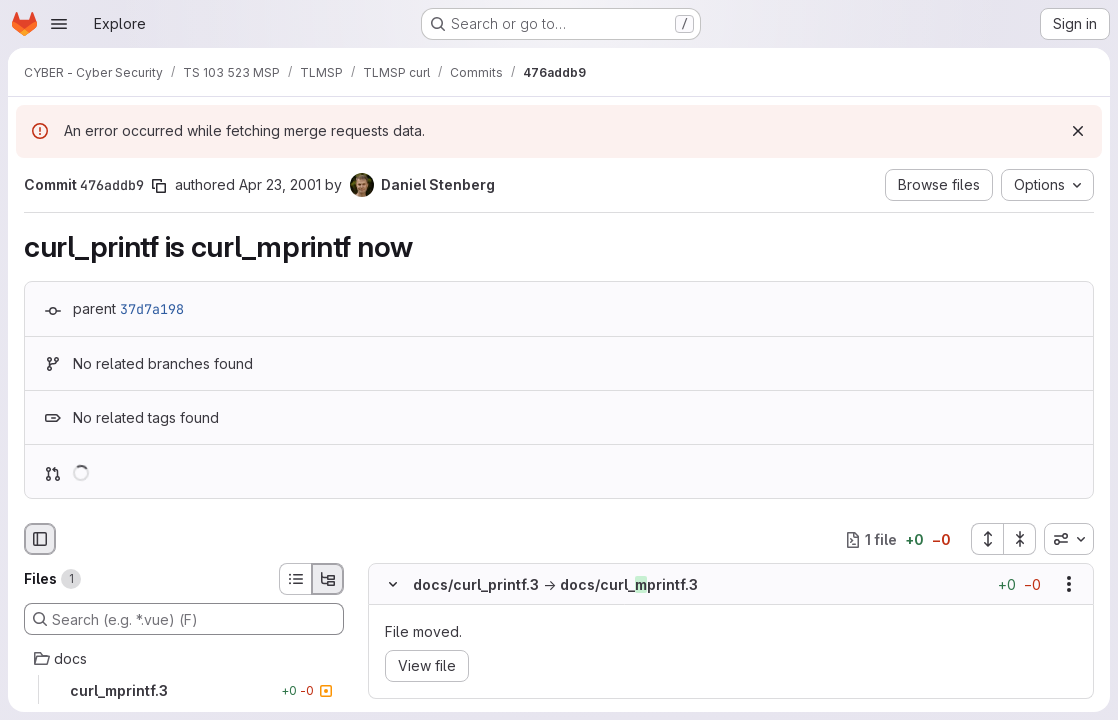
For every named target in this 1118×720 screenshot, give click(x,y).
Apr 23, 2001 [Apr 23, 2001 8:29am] (280, 184)
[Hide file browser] (40, 539)
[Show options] (1069, 584)
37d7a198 (152, 309)
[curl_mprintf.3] (184, 691)
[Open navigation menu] (59, 24)
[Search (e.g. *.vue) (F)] (184, 619)
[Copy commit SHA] (159, 186)
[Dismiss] (1078, 131)
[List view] (295, 579)
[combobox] (1069, 539)
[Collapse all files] (1020, 539)
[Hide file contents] (393, 584)
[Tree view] (328, 579)
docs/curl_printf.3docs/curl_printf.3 (555, 584)
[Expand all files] (987, 539)
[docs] (184, 659)
